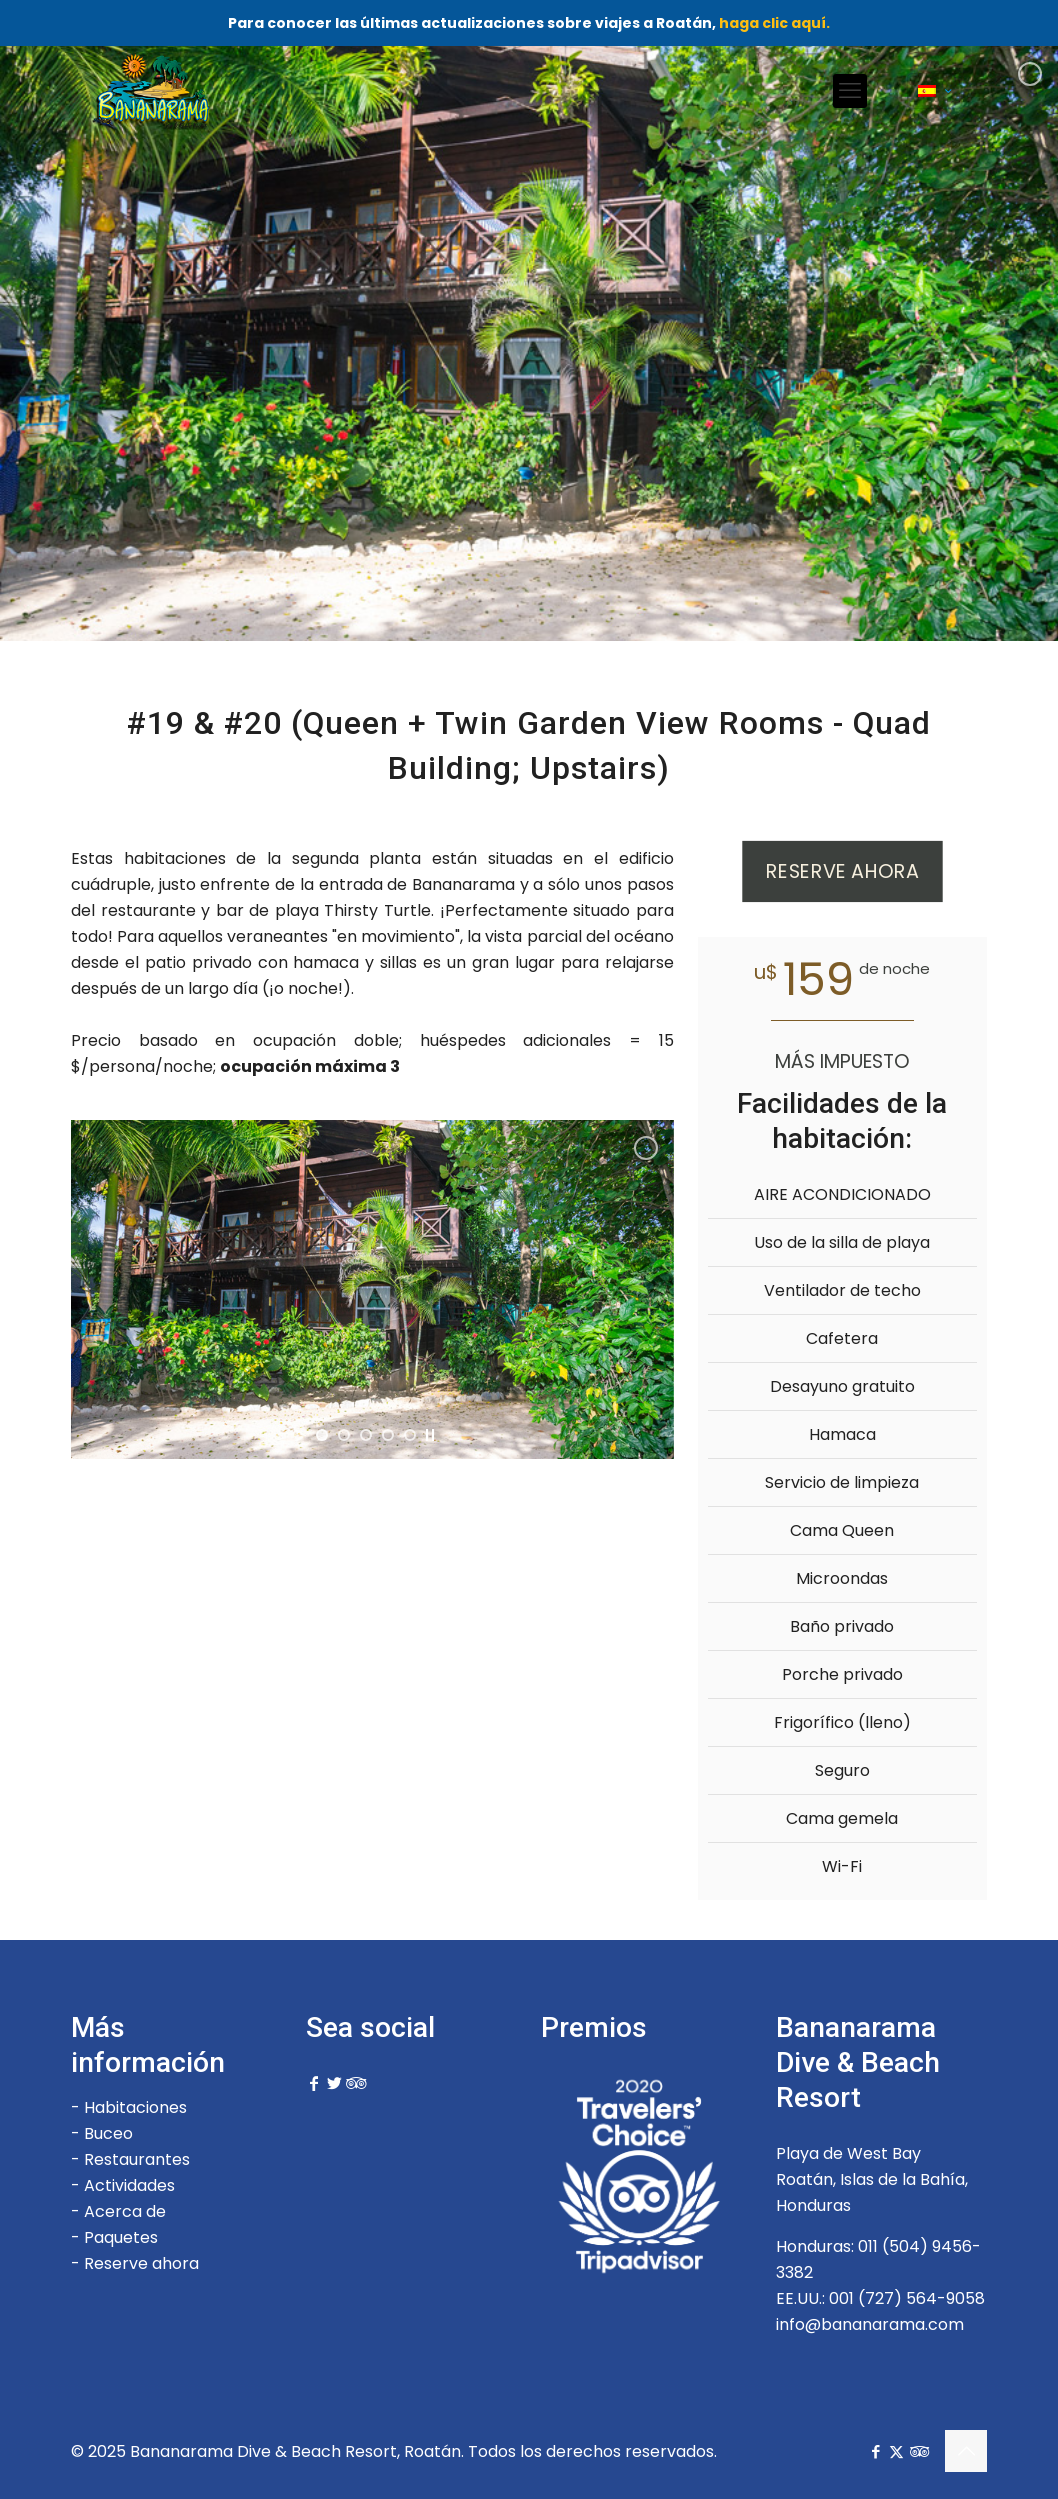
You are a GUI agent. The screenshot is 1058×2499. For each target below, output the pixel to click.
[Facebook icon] (875, 2451)
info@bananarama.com (870, 2324)
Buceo (108, 2133)
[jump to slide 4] (400, 1448)
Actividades (129, 2185)
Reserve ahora (141, 2263)
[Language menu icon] (934, 91)
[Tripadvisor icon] (917, 2451)
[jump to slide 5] (422, 1448)
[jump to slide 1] (334, 1448)
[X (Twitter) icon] (896, 2451)
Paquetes (121, 2237)
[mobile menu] (850, 91)
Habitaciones (135, 2107)
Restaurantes (137, 2159)
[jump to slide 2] (356, 1448)
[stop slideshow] (442, 1448)
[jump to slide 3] (378, 1448)
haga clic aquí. (774, 23)
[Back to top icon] (966, 2451)
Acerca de (125, 2211)
